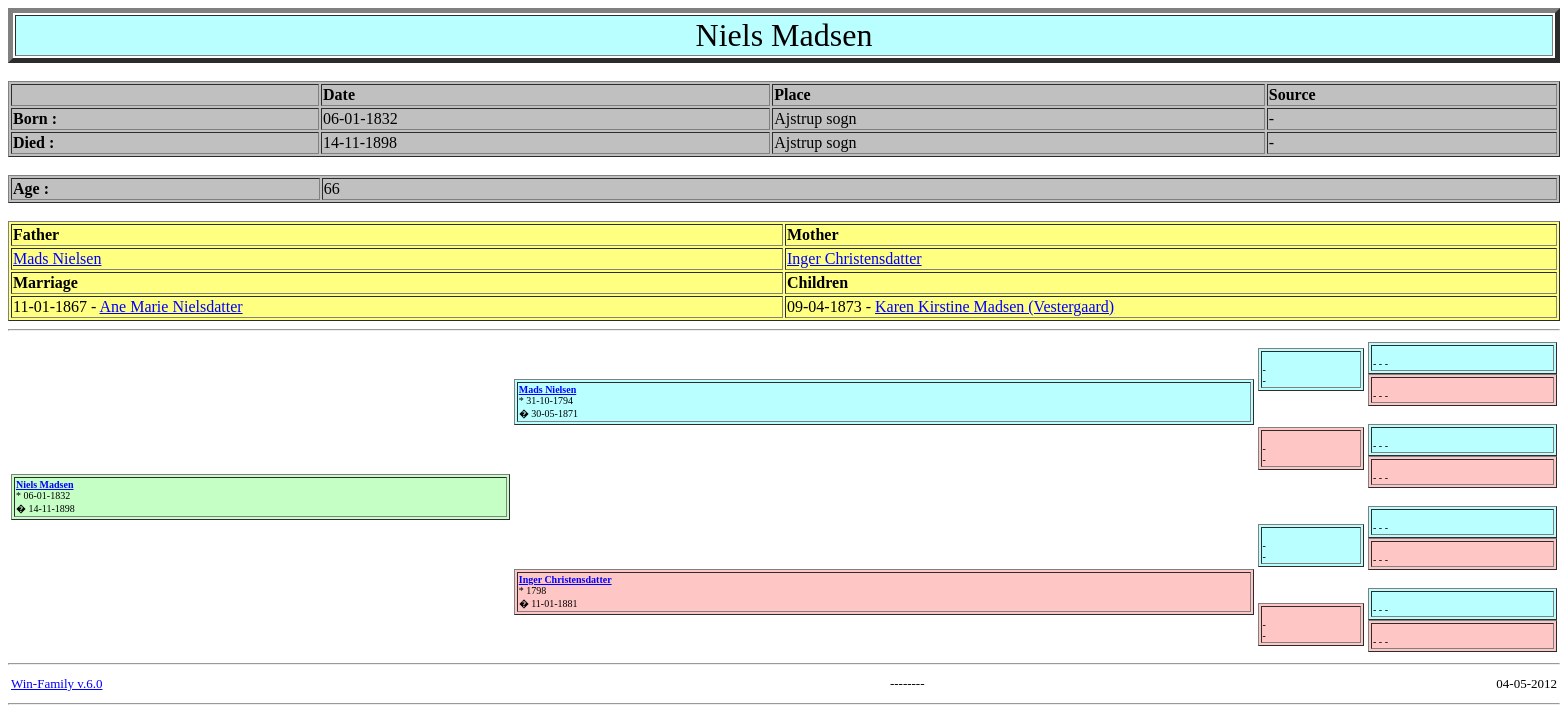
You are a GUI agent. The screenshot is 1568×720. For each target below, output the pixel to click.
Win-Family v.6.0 (56, 683)
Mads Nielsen (57, 258)
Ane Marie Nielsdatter (171, 306)
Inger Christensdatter (854, 258)
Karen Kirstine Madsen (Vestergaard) (994, 306)
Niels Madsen (45, 484)
